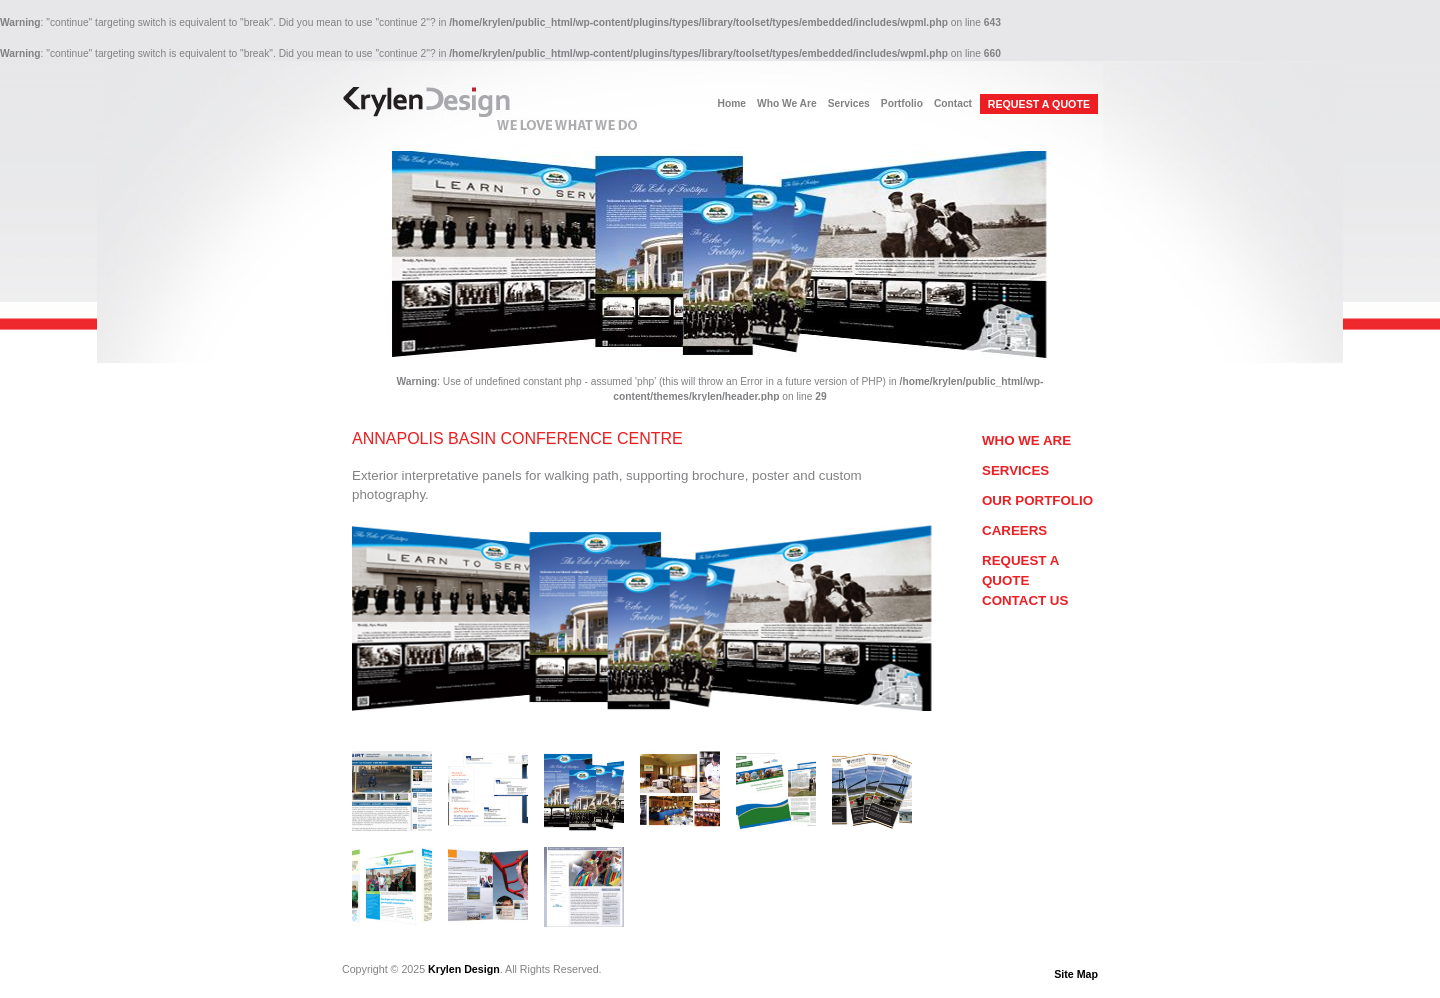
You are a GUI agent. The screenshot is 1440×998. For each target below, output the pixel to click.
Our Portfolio (1037, 500)
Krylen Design (464, 969)
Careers (1014, 530)
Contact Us (1025, 600)
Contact (953, 103)
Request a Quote (1020, 570)
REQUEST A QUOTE (1039, 104)
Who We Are (787, 103)
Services (849, 103)
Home (732, 103)
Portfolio (902, 103)
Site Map (1076, 974)
